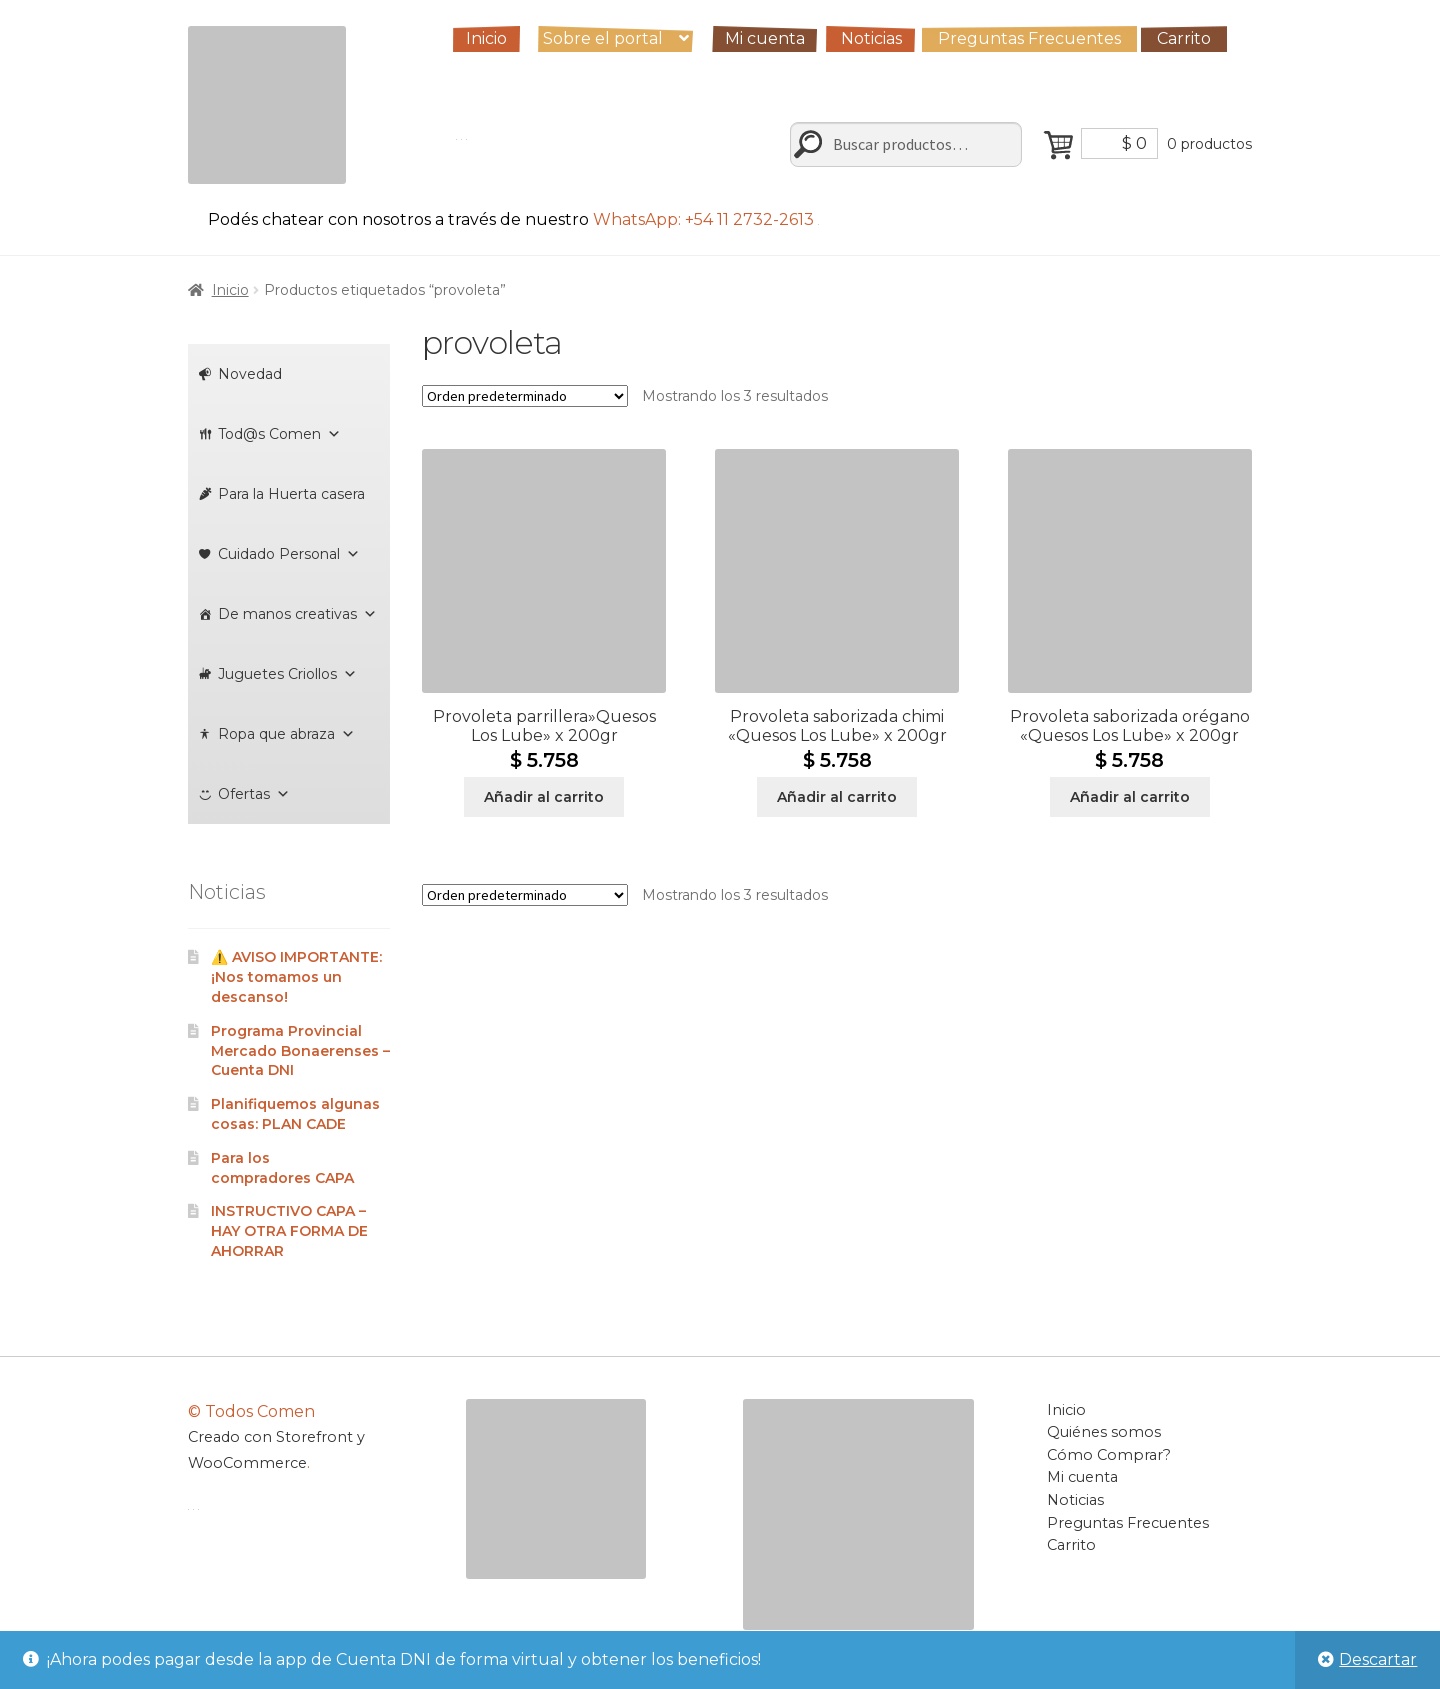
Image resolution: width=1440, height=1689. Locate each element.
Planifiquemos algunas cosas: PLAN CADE (295, 1114)
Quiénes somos (1104, 1432)
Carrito (1184, 38)
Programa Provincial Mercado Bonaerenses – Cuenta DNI (300, 1051)
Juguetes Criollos (287, 674)
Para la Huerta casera (291, 494)
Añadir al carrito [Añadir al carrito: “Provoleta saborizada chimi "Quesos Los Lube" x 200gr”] (837, 797)
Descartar (1378, 1659)
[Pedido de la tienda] (525, 396)
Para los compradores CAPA (282, 1168)
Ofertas (254, 794)
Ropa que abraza (286, 734)
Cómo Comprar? (1109, 1455)
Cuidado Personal (289, 554)
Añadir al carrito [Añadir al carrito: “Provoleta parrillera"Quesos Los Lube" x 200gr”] (544, 797)
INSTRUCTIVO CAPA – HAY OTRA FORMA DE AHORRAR (289, 1231)
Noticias (871, 38)
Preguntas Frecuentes (1029, 38)
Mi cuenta (765, 38)
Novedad (250, 374)
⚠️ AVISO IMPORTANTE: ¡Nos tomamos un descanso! (296, 977)
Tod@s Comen (279, 434)
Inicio (486, 38)
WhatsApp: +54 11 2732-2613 (706, 219)
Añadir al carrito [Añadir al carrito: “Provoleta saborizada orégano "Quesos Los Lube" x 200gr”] (1130, 797)
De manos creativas (297, 614)
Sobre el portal (603, 38)
